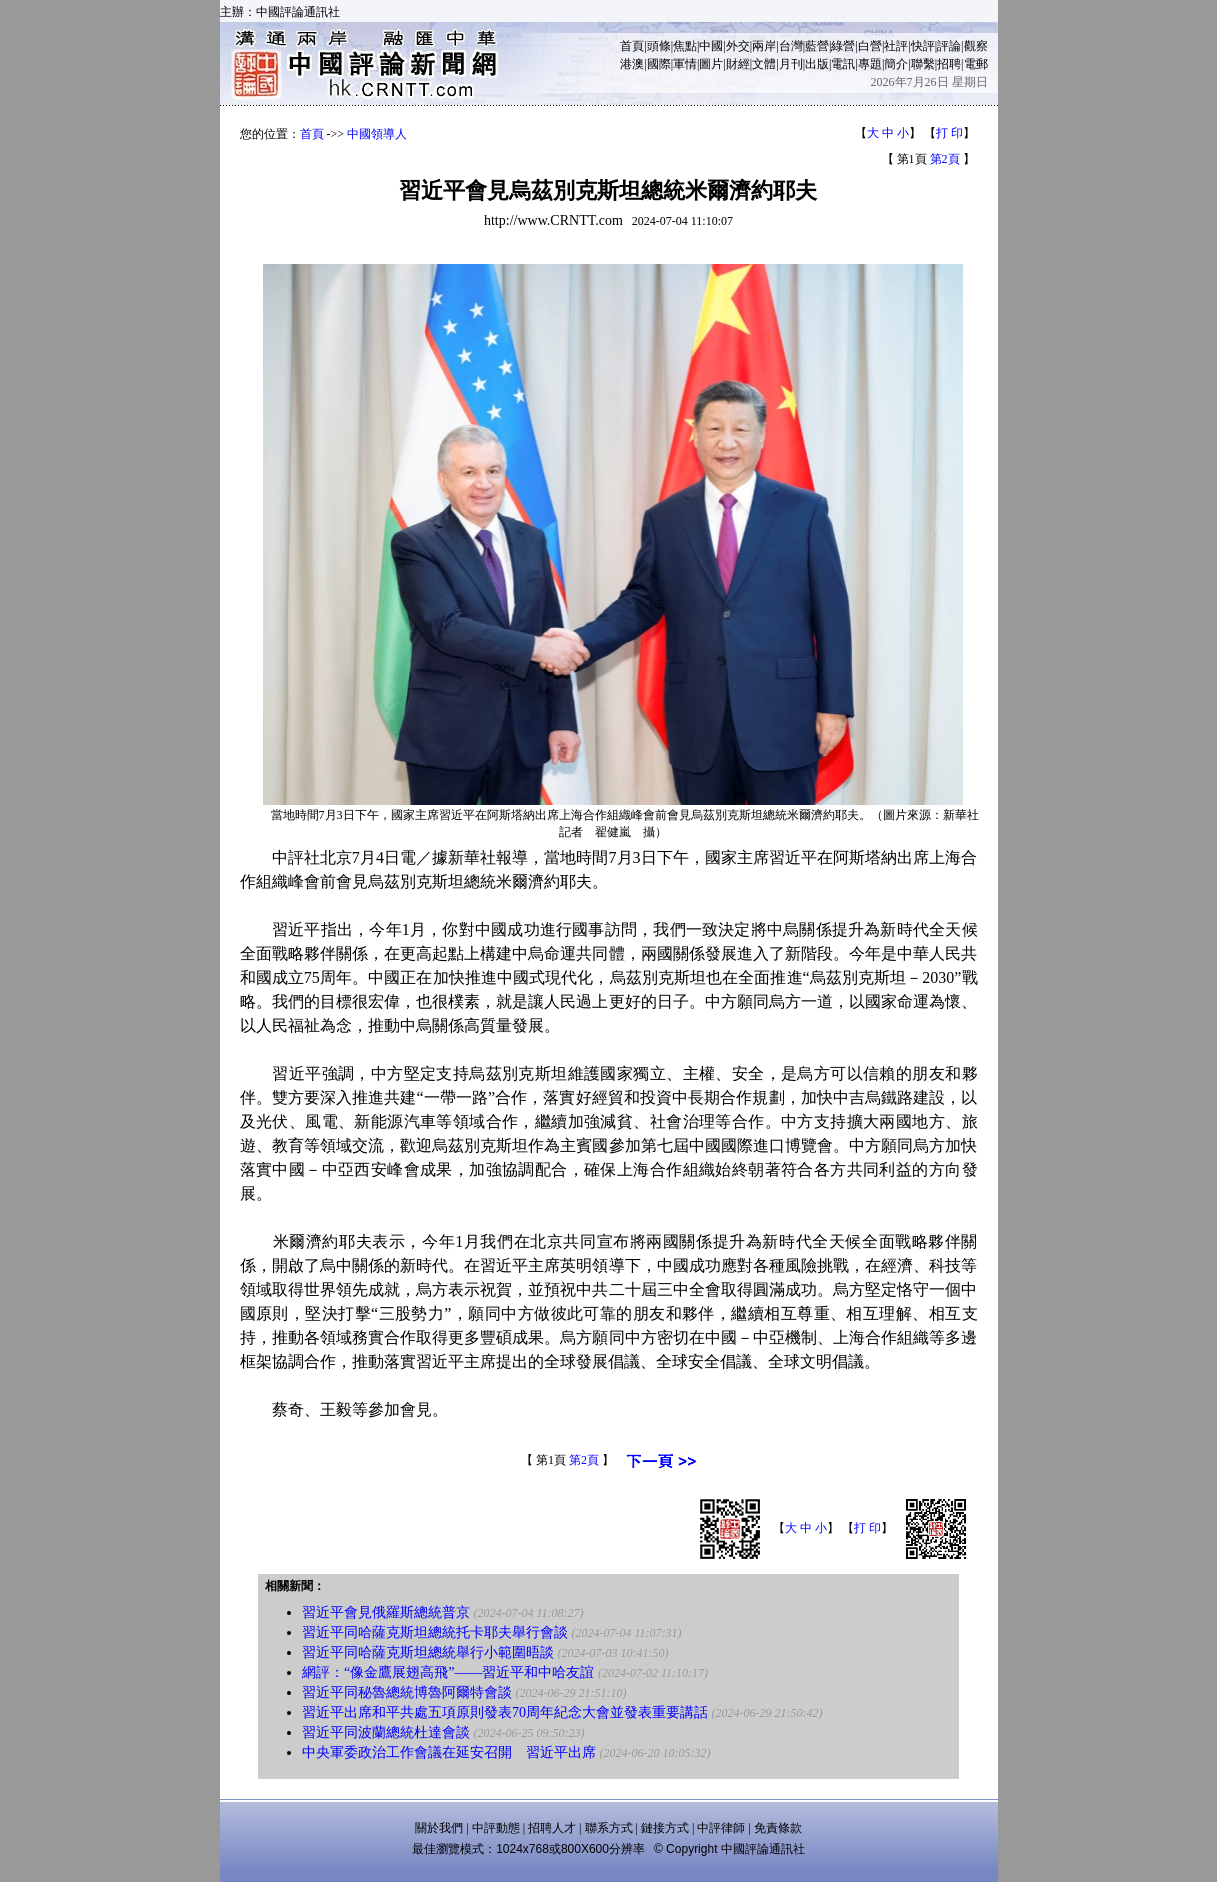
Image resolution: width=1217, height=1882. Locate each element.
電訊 (843, 64)
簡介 (896, 64)
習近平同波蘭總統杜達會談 (386, 1732)
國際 (659, 64)
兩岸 (764, 46)
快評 (923, 46)
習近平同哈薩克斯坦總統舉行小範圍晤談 (428, 1652)
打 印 (949, 133)
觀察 (976, 46)
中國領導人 (377, 134)
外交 (738, 46)
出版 (817, 64)
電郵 (976, 64)
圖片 (711, 64)
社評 (896, 46)
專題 (870, 64)
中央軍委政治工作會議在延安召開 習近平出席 (449, 1752)
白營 (870, 46)
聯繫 (923, 64)
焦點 (685, 46)
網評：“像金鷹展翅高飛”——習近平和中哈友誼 (448, 1672)
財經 (738, 64)
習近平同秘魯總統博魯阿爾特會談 (407, 1692)
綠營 (843, 46)
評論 (949, 46)
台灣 (791, 46)
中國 (711, 46)
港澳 (632, 64)
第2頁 (945, 159)
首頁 (632, 46)
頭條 (659, 46)
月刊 (791, 64)
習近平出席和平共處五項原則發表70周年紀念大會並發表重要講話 (505, 1712)
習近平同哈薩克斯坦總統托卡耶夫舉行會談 (435, 1632)
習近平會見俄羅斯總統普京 (386, 1612)
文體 (764, 64)
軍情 (685, 64)
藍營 (817, 46)
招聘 (949, 64)
